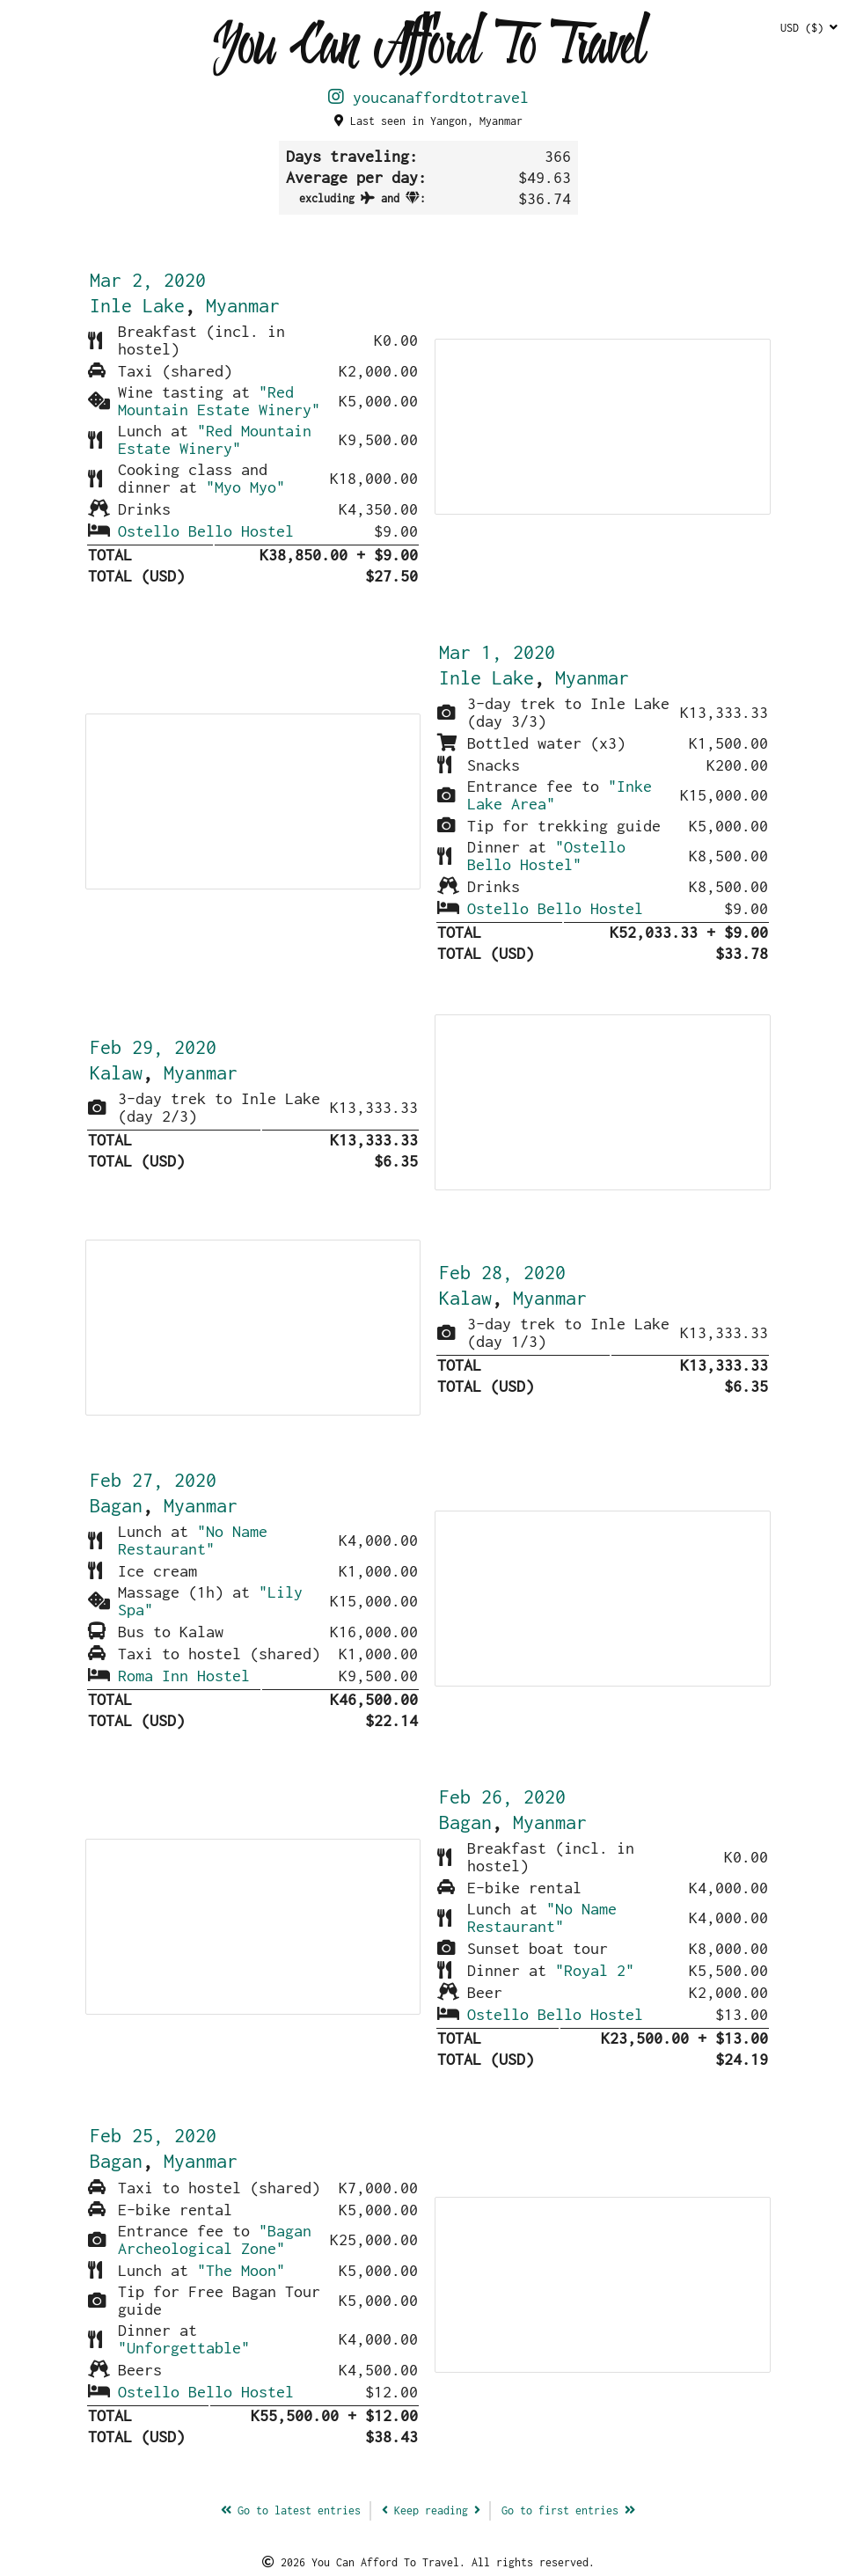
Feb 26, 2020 (502, 1796)
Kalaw (116, 1072)
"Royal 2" (594, 1970)
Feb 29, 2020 (153, 1047)
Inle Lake (137, 305)
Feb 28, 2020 (502, 1272)
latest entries (291, 2510)
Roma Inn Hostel (184, 1675)
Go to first (568, 2510)
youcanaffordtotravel (428, 97)
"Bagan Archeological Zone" (214, 2239)
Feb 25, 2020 (153, 2135)
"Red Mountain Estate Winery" (219, 401)
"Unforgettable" (184, 2347)
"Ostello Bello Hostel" (546, 856)
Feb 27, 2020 (153, 1479)
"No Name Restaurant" (192, 1540)
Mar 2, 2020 (148, 279)
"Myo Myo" (245, 487)
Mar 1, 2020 (497, 651)
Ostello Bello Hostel (206, 531)
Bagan (116, 1505)
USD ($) (809, 27)
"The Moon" (241, 2270)
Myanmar (243, 305)
